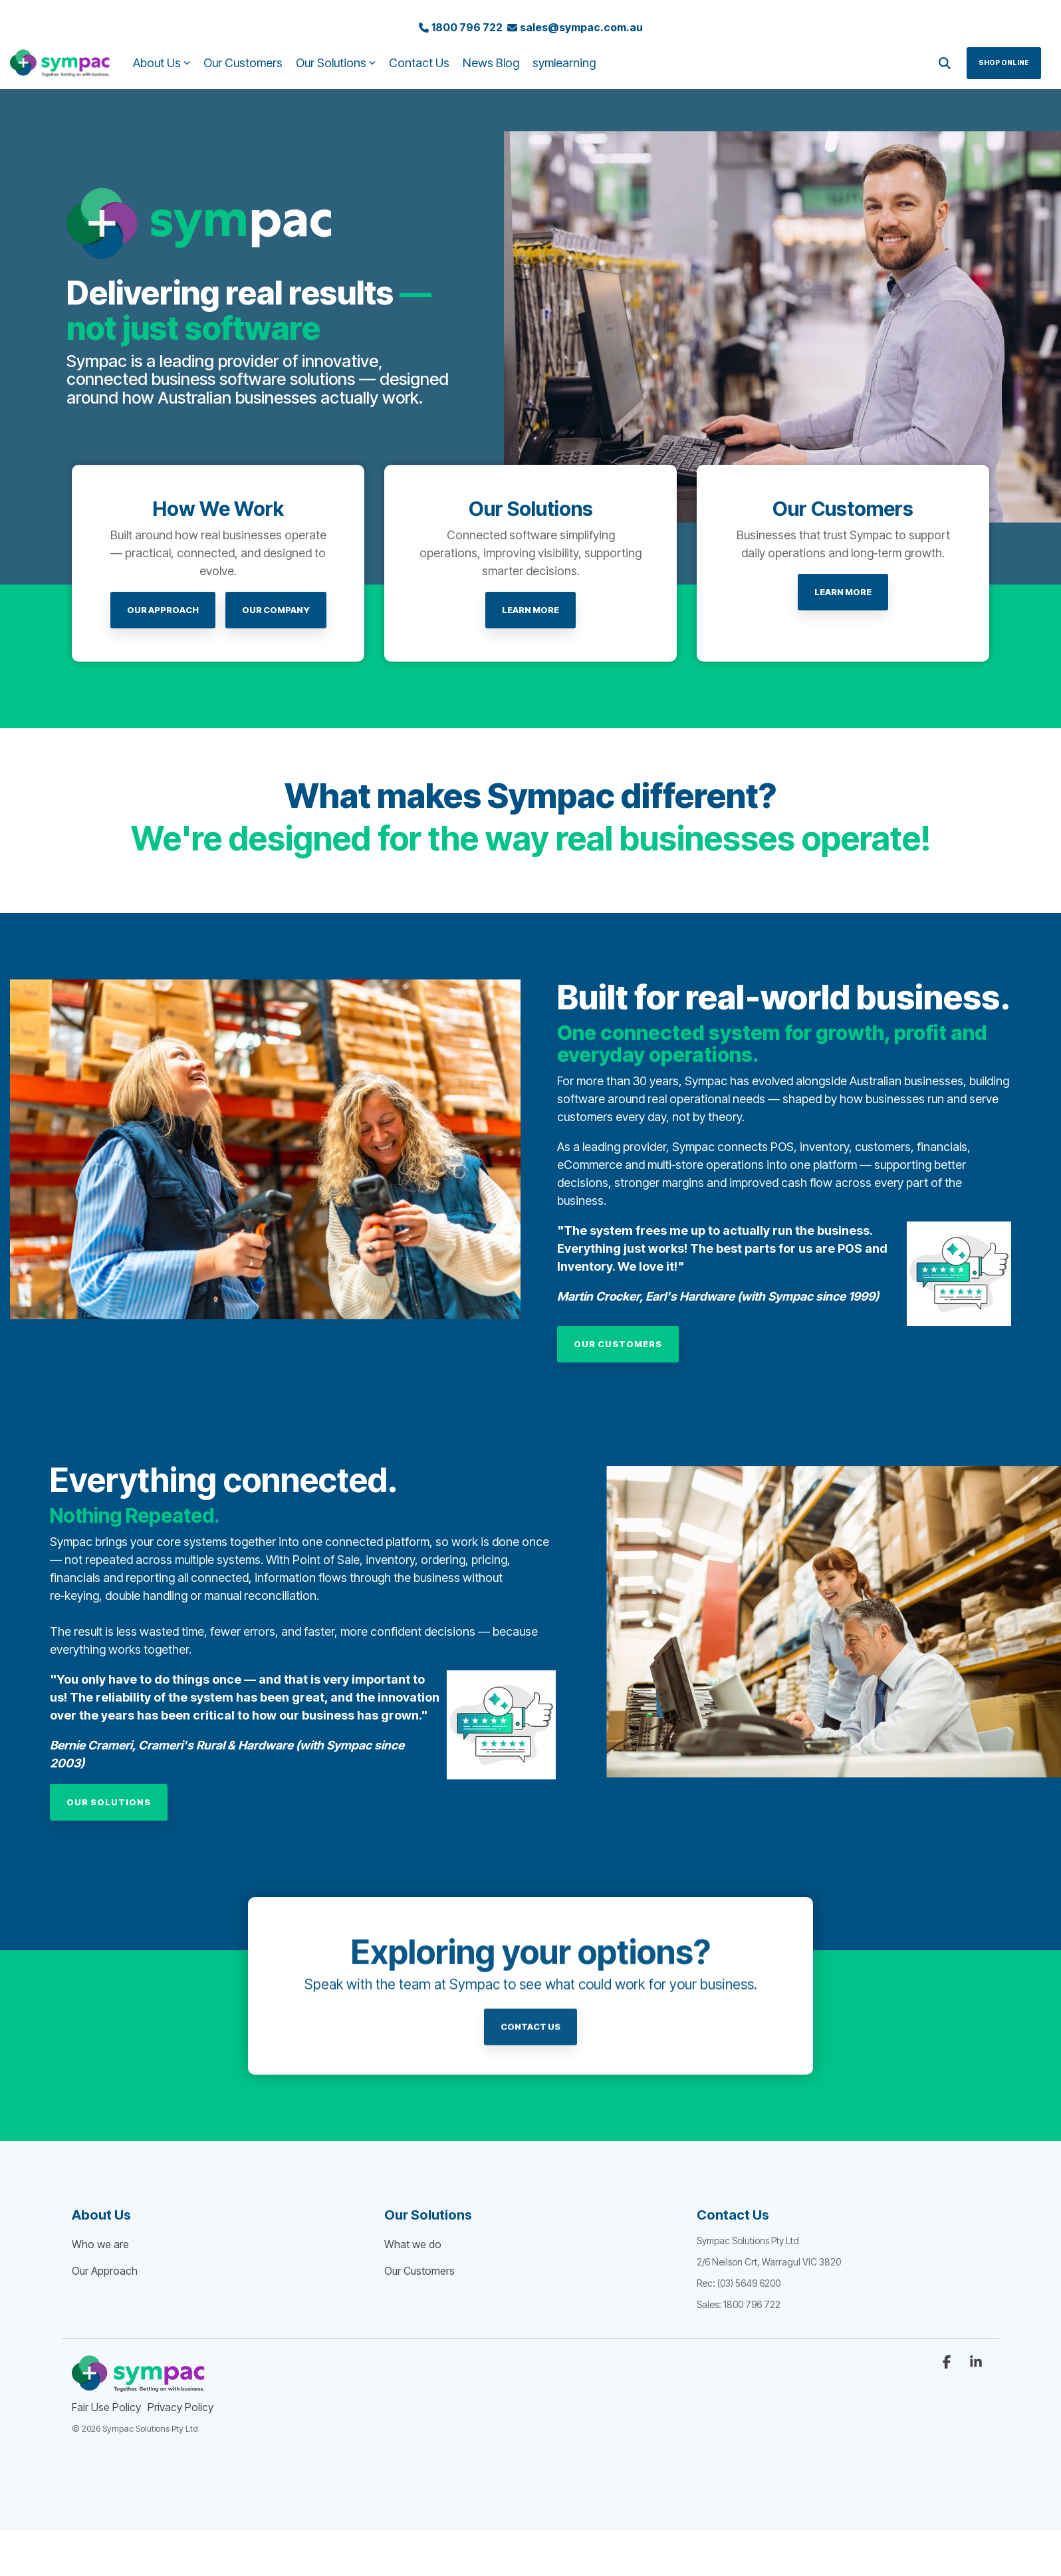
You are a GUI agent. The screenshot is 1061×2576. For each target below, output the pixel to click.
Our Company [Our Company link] (276, 609)
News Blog (491, 63)
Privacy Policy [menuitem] (180, 2407)
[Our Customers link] (618, 1344)
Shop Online (1004, 62)
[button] (948, 2362)
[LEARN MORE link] (530, 610)
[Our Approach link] (162, 610)
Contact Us (419, 63)
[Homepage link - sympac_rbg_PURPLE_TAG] (138, 2385)
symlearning (564, 63)
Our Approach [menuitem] (105, 2270)
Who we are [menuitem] (100, 2244)
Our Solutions (336, 63)
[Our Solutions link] (109, 1802)
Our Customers (243, 63)
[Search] (944, 63)
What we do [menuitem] (412, 2244)
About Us (161, 63)
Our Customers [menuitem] (419, 2270)
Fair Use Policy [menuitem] (106, 2407)
